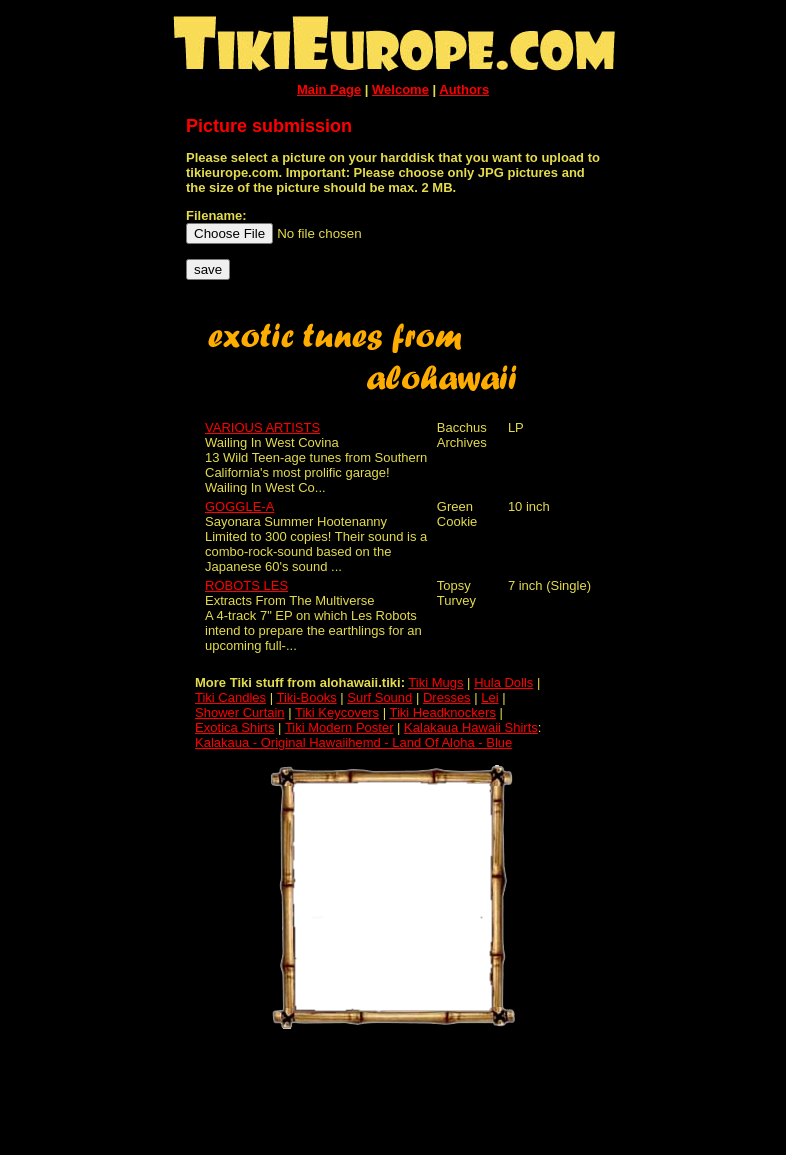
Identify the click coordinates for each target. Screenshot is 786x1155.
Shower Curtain (240, 712)
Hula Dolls (503, 682)
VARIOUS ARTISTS (262, 427)
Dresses (447, 697)
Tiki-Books (306, 697)
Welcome (400, 89)
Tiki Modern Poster (339, 727)
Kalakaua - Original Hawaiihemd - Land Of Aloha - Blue (353, 742)
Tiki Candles (230, 697)
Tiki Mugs (435, 682)
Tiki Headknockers (442, 712)
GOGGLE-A (239, 506)
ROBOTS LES (246, 585)
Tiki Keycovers (337, 712)
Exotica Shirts (234, 727)
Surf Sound (379, 697)
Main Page (329, 89)
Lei (489, 697)
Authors (464, 89)
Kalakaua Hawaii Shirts (471, 727)
